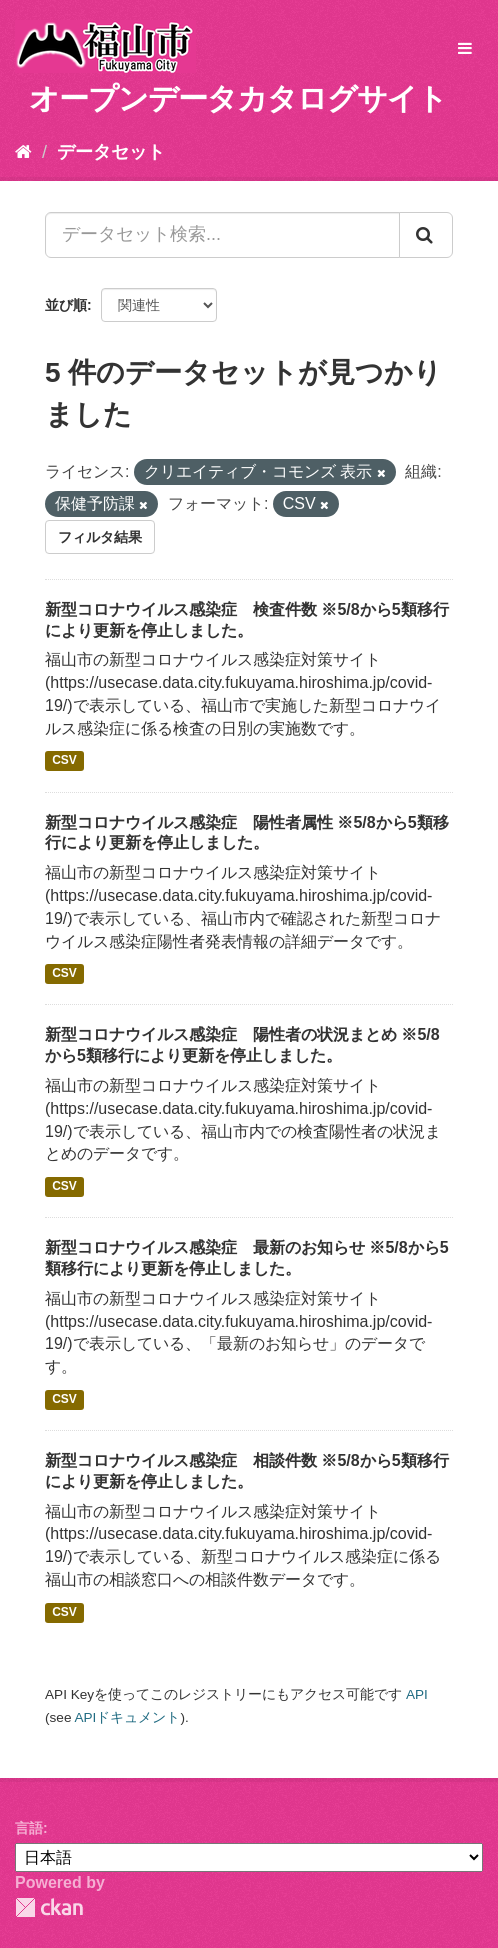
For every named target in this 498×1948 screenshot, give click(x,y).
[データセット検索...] (222, 235)
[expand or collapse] (465, 49)
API (417, 1694)
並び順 (66, 305)
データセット (111, 152)
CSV (64, 761)
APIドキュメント (127, 1717)
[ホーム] (23, 152)
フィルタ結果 (100, 537)
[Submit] (426, 235)
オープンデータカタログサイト (238, 98)
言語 (29, 1828)
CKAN (49, 1907)
